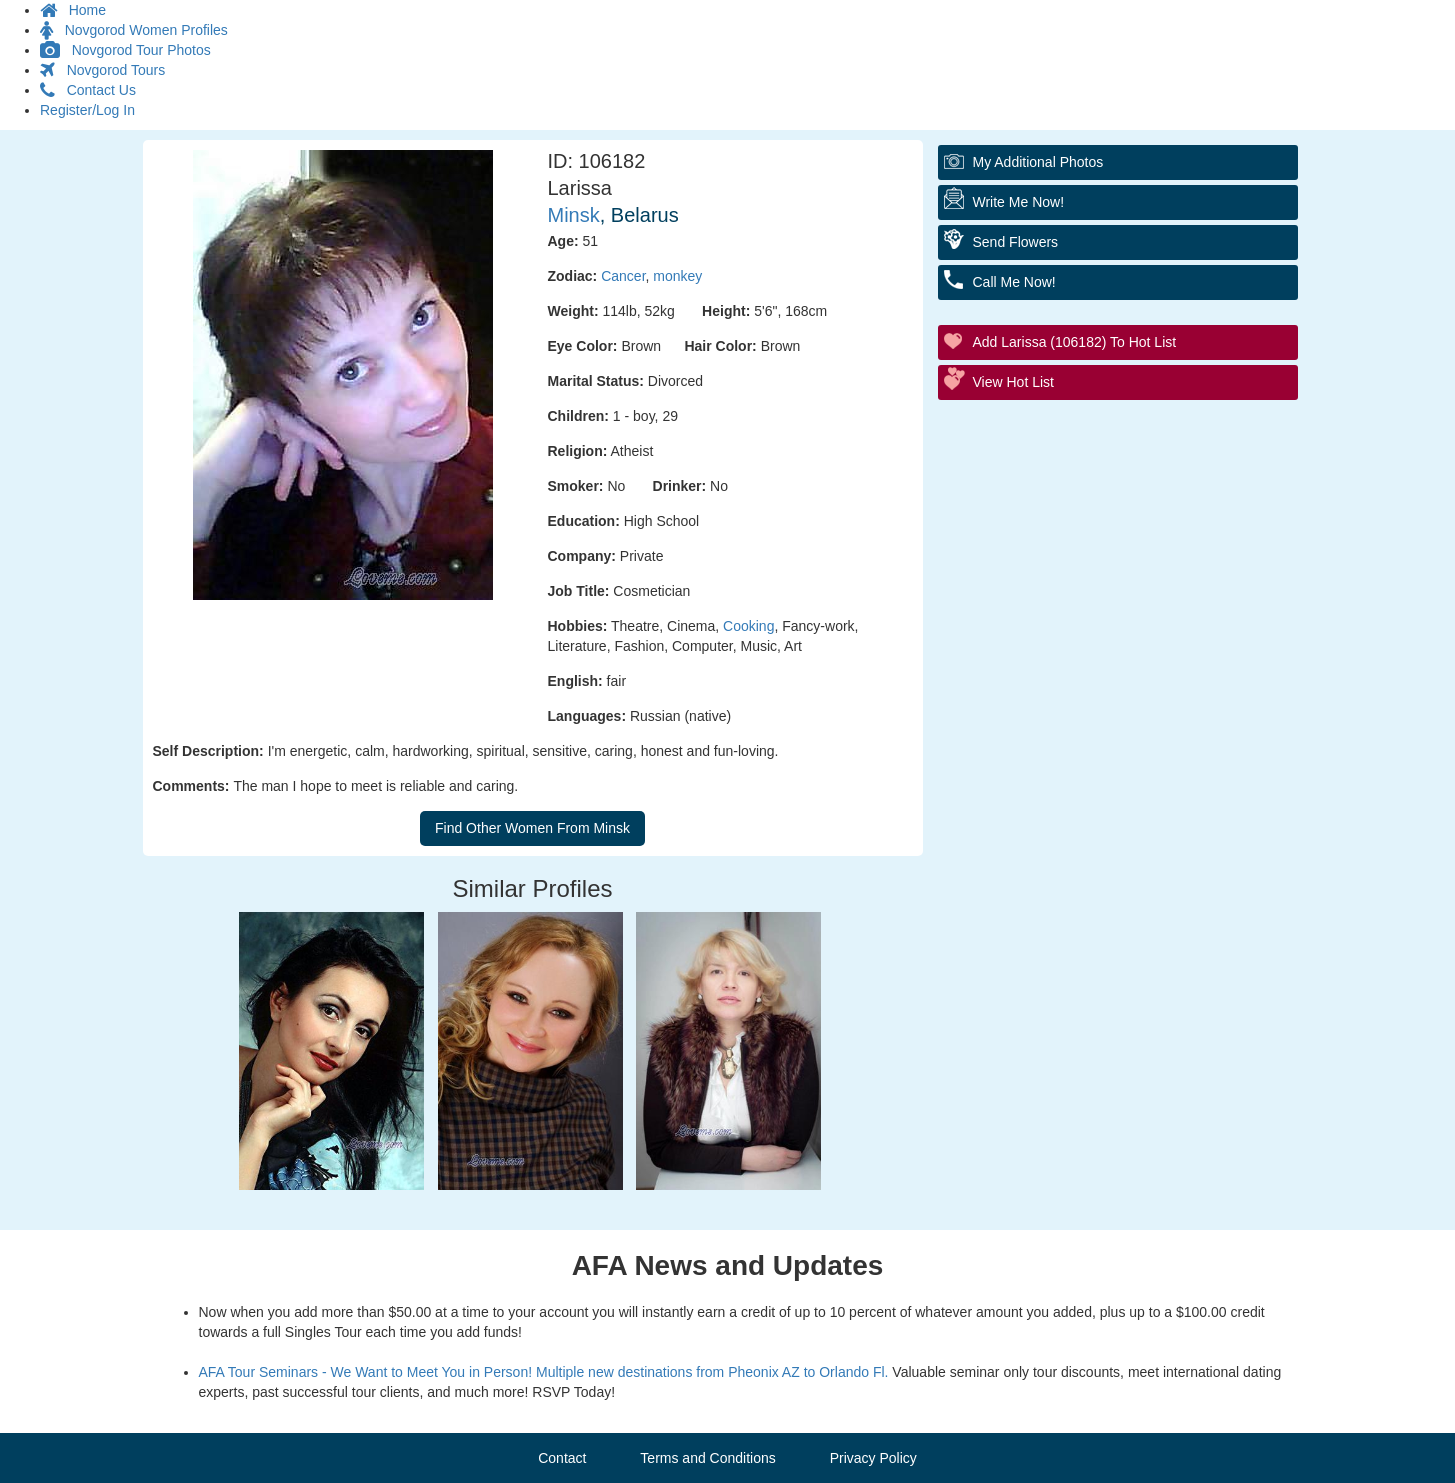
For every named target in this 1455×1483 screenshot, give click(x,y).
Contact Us (88, 90)
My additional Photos (1038, 162)
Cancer (623, 276)
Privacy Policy (873, 1458)
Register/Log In (87, 110)
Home (73, 10)
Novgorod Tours (102, 70)
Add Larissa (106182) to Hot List (1075, 342)
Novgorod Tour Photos (125, 50)
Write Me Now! (1019, 202)
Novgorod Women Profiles (134, 30)
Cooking (748, 626)
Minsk (574, 215)
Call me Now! (1014, 282)
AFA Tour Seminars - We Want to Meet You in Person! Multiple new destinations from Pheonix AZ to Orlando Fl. (544, 1372)
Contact (562, 1458)
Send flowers (1016, 242)
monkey (677, 276)
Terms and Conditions (707, 1458)
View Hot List (1013, 382)
